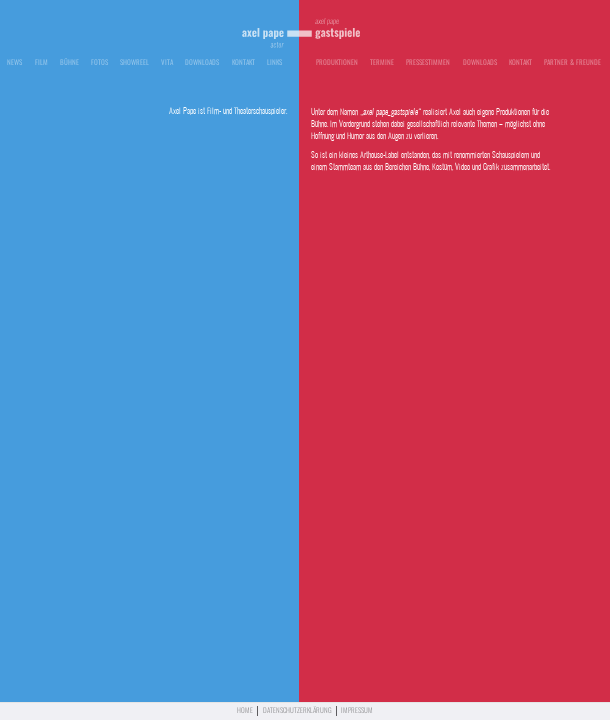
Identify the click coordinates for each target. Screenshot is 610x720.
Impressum (357, 711)
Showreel (134, 63)
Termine (382, 63)
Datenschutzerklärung (297, 711)
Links (274, 63)
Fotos (99, 63)
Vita (167, 63)
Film (41, 63)
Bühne (69, 63)
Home (245, 711)
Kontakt (243, 63)
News (14, 63)
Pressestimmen (428, 63)
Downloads (202, 63)
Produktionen (337, 63)
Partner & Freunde (572, 63)
